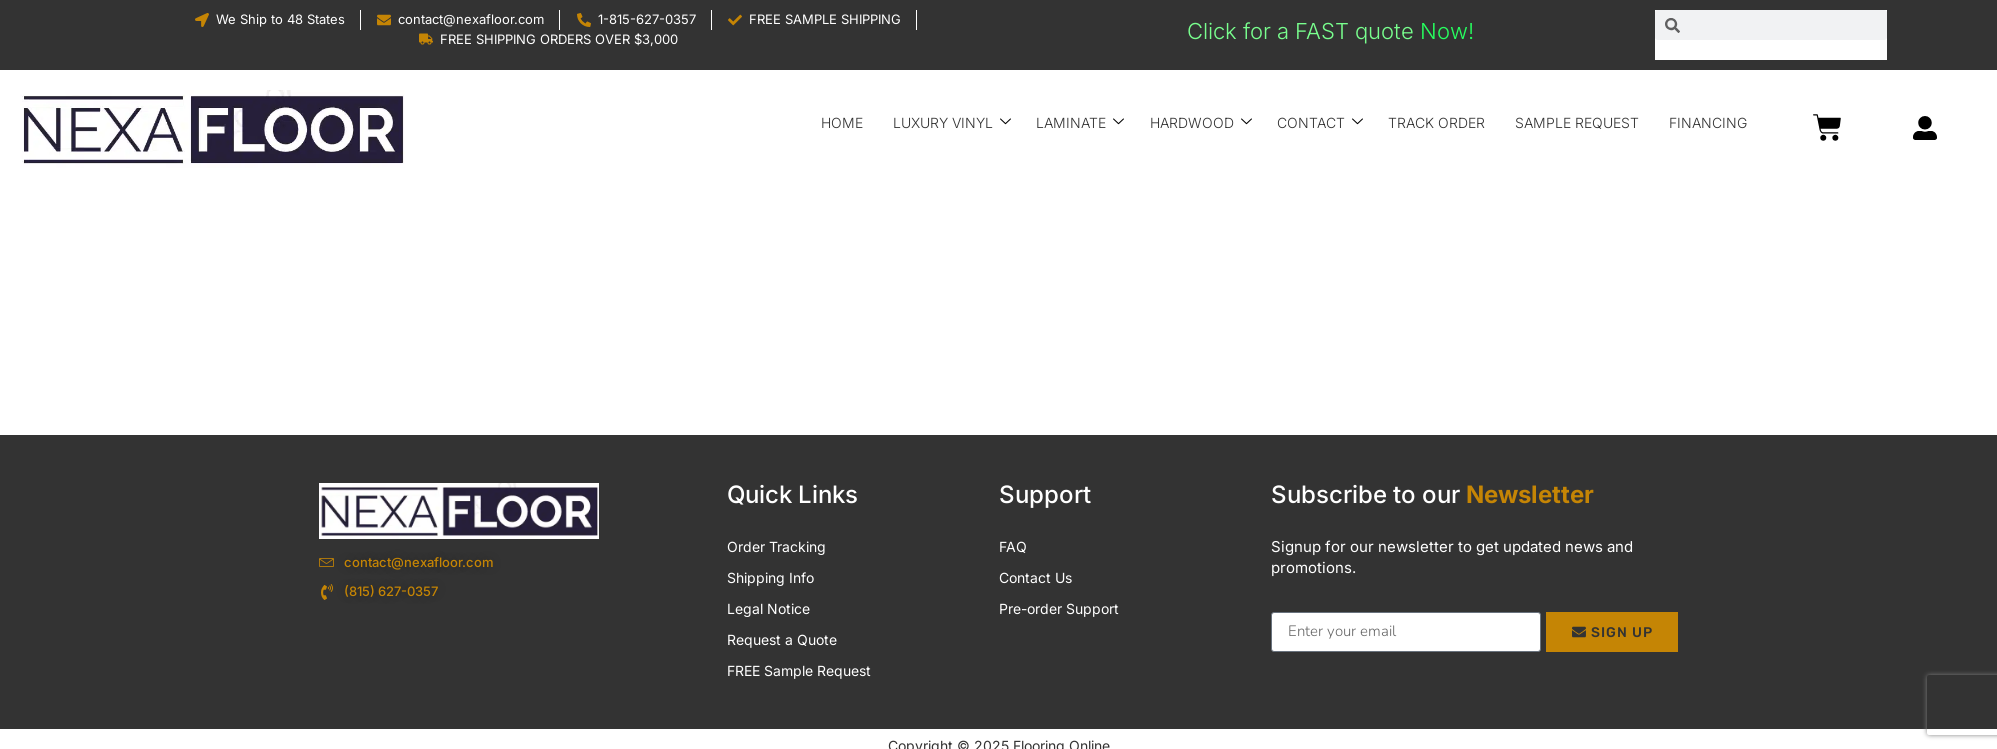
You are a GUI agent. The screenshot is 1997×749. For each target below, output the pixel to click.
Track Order (1437, 122)
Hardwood (1202, 122)
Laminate (1082, 122)
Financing (1709, 122)
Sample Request (1578, 122)
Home (844, 122)
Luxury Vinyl (954, 122)
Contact (1321, 122)
